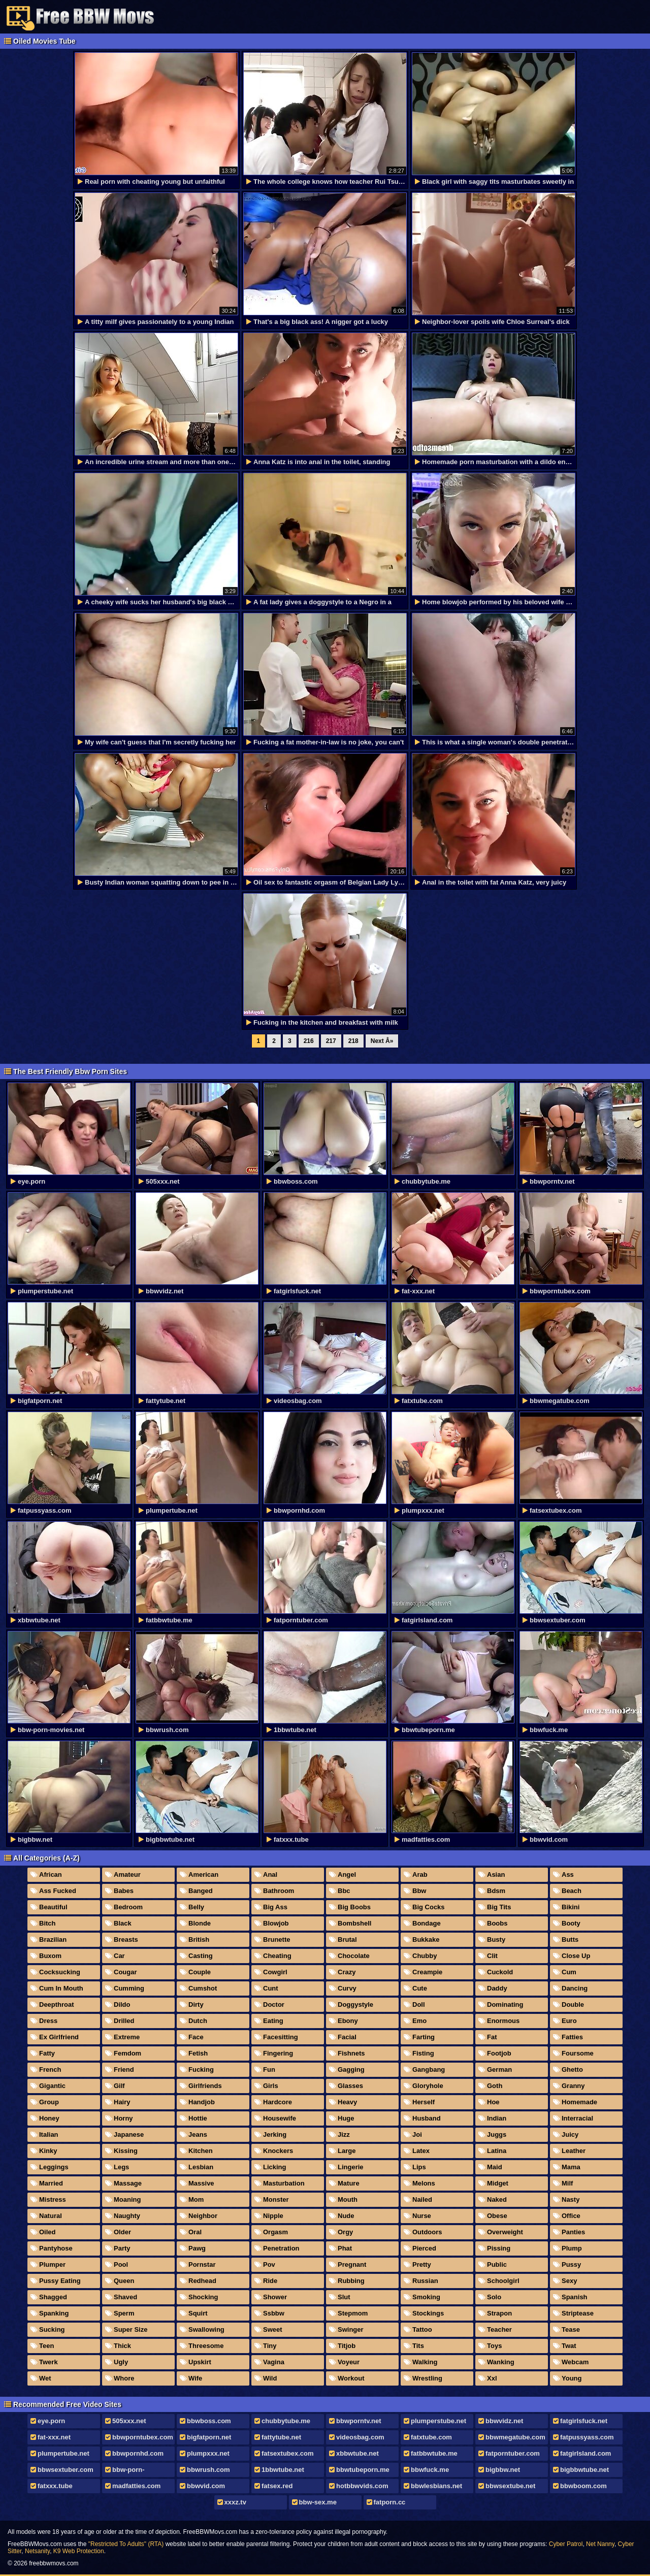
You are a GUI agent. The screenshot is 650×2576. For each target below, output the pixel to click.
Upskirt (199, 2362)
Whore (124, 2378)
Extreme (127, 2037)
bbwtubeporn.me (362, 2469)
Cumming (129, 1988)
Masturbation (284, 2183)
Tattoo (422, 2329)
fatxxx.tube (55, 2486)
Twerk (48, 2362)
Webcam (575, 2362)
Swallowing (206, 2329)
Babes (124, 1891)
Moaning (127, 2199)
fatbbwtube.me (434, 2453)
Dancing (575, 1988)
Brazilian (53, 1939)
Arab (420, 1874)
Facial (347, 2037)
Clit (492, 1956)
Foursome (578, 2053)
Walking (424, 2362)
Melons (423, 2183)
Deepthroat (56, 2004)
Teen (46, 2346)
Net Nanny (600, 2544)
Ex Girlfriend (59, 2037)
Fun (269, 2069)
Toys (494, 2346)
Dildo (122, 2004)
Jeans (197, 2134)
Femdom (127, 2053)
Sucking (52, 2329)
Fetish (198, 2053)
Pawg (197, 2248)
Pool (121, 2264)
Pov (269, 2264)
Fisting (423, 2053)
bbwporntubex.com (142, 2437)
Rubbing (351, 2281)
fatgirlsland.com (585, 2453)
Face (196, 2037)
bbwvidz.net (504, 2421)
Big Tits (499, 1907)
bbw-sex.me (318, 2502)
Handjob (201, 2102)
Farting (423, 2037)
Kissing (126, 2151)
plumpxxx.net (208, 2453)
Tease (571, 2329)
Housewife (279, 2118)
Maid (494, 2167)
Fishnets (351, 2053)
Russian (425, 2281)
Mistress (52, 2199)
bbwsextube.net (510, 2486)
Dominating (505, 2004)
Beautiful (53, 1907)
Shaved (125, 2297)
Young (571, 2378)
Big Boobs (354, 1907)
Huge (346, 2118)
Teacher (499, 2329)
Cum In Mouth (61, 1988)
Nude (346, 2216)
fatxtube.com (431, 2437)
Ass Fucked (57, 1891)
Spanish (575, 2297)
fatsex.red (277, 2486)
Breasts (126, 1939)
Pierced (424, 2248)
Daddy (497, 1988)
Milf (567, 2183)
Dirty (196, 2004)
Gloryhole (427, 2086)
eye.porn (51, 2421)
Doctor (273, 2004)
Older (122, 2232)
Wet (45, 2378)
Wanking (500, 2362)
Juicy (570, 2134)
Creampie (427, 1972)
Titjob (346, 2346)
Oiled (47, 2232)
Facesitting (280, 2037)
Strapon (499, 2313)
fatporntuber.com (512, 2453)
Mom (196, 2199)
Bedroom (128, 1907)
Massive (201, 2183)
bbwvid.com (206, 2486)
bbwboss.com (209, 2421)
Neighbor (202, 2216)
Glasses (350, 2086)
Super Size (130, 2329)
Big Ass (275, 1907)
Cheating (277, 1956)
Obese (497, 2216)
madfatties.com (136, 2486)
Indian (496, 2118)
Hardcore (277, 2102)
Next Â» (382, 1041)
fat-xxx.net (54, 2437)
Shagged (53, 2297)
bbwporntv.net (358, 2421)
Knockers (278, 2151)
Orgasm (275, 2232)
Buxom (50, 1956)
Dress (48, 2021)
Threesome (205, 2346)
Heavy (347, 2102)
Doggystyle (355, 2004)
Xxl (492, 2378)
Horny (123, 2118)
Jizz (344, 2134)
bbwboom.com (583, 2486)
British (198, 1939)
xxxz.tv (235, 2502)
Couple (199, 1972)
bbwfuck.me (430, 2469)
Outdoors (427, 2232)
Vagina (273, 2362)
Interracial (577, 2118)
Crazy (346, 1972)
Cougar (125, 1972)
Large (346, 2151)
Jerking (274, 2134)
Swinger (351, 2329)
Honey (49, 2118)
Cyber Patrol (566, 2544)
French (50, 2069)
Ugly (121, 2362)
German (499, 2069)
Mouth (348, 2199)
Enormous (503, 2021)
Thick (122, 2346)
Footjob (499, 2053)
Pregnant (352, 2264)
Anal (270, 1874)
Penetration (281, 2248)
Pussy (571, 2264)
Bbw (419, 1891)
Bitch (47, 1923)
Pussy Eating (60, 2281)
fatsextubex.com (288, 2453)
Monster (276, 2199)
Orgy (345, 2232)
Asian (496, 1874)
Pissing (498, 2248)
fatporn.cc (390, 2502)
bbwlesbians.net (436, 2486)
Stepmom (353, 2313)
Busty (496, 1939)
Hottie (197, 2118)
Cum (569, 1972)
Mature (349, 2183)
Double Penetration (569, 2006)
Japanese (129, 2134)
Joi (417, 2134)
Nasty (570, 2199)
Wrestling (427, 2378)
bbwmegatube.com (515, 2437)
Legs (121, 2167)
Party (122, 2248)
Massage (128, 2183)
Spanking (54, 2313)
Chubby (424, 1956)
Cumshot (202, 1988)
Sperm (124, 2313)
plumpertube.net (63, 2453)
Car (119, 1956)
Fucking (201, 2069)
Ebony (348, 2021)
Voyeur (349, 2362)
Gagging (351, 2069)
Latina (496, 2151)
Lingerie (351, 2167)
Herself (423, 2102)
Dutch (197, 2021)
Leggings (54, 2167)
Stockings (428, 2313)
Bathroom (278, 1891)
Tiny (270, 2346)
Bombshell (354, 1923)
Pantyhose (56, 2248)
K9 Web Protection (78, 2551)
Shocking (203, 2297)
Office (571, 2216)
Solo (494, 2297)
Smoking (426, 2297)
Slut (344, 2297)
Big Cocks (428, 1907)
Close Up (576, 1956)
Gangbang (428, 2069)
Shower (275, 2297)
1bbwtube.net (283, 2469)
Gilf (119, 2086)
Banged (200, 1891)
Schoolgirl (503, 2281)
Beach (571, 1891)
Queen (124, 2281)
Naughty (127, 2216)
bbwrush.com (208, 2469)
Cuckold (500, 1972)
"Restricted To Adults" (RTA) (126, 2544)
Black (123, 1923)
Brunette (276, 1939)
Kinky (48, 2151)
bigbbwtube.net (584, 2469)
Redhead (202, 2281)
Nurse (421, 2216)
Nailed (422, 2199)
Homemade (579, 2102)
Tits (418, 2346)
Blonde (199, 1923)
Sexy (569, 2281)
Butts (570, 1939)
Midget (497, 2183)
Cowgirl (275, 1972)
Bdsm (496, 1891)
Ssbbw (273, 2313)
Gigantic (52, 2086)
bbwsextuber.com (65, 2469)
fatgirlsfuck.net (583, 2421)
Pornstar (201, 2264)
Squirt (198, 2313)
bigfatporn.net (209, 2437)
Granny (573, 2086)
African (50, 1874)
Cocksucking (59, 1972)
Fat (492, 2037)
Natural (50, 2216)
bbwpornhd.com (138, 2453)
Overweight (505, 2232)
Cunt (270, 1988)
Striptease (578, 2313)
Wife (195, 2378)
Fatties (572, 2037)
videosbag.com (360, 2437)
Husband (426, 2118)
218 (353, 1041)
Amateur (127, 1874)
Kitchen (200, 2151)
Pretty (421, 2264)
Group (49, 2102)
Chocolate (354, 1956)
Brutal (347, 1939)
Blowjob (276, 1923)
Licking (274, 2167)
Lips (419, 2167)
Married (51, 2183)
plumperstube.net (438, 2421)
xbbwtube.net (357, 2453)
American (203, 1874)
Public (497, 2264)
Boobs (497, 1923)
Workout (351, 2378)
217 (331, 1041)
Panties (573, 2232)
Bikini (570, 1907)
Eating (273, 2021)
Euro (569, 2021)
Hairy (122, 2102)
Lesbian (200, 2167)
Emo (419, 2021)
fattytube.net (281, 2437)
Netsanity (37, 2551)
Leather (574, 2151)
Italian (48, 2134)
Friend (124, 2069)
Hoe (493, 2102)
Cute (419, 1988)
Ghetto (572, 2069)
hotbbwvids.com (362, 2486)
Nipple (273, 2216)
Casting (200, 1956)
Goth (494, 2086)
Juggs (496, 2134)
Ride (270, 2281)
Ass (568, 1874)
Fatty (47, 2053)
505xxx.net (129, 2421)
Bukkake (425, 1939)
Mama (571, 2167)
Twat (569, 2346)
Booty (571, 1923)
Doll (418, 2004)
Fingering (278, 2053)
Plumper (52, 2264)
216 (309, 1041)
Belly (196, 1907)
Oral (195, 2232)
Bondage (426, 1923)
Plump (572, 2248)
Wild (270, 2378)
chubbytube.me (286, 2421)
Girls (270, 2086)
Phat (345, 2248)
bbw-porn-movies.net (124, 2471)
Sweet (272, 2329)
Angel (347, 1874)
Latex (421, 2151)
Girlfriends (205, 2086)
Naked (497, 2199)
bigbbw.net (502, 2469)
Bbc (344, 1891)
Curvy (347, 1988)
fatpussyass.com (587, 2437)
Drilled (124, 2021)
